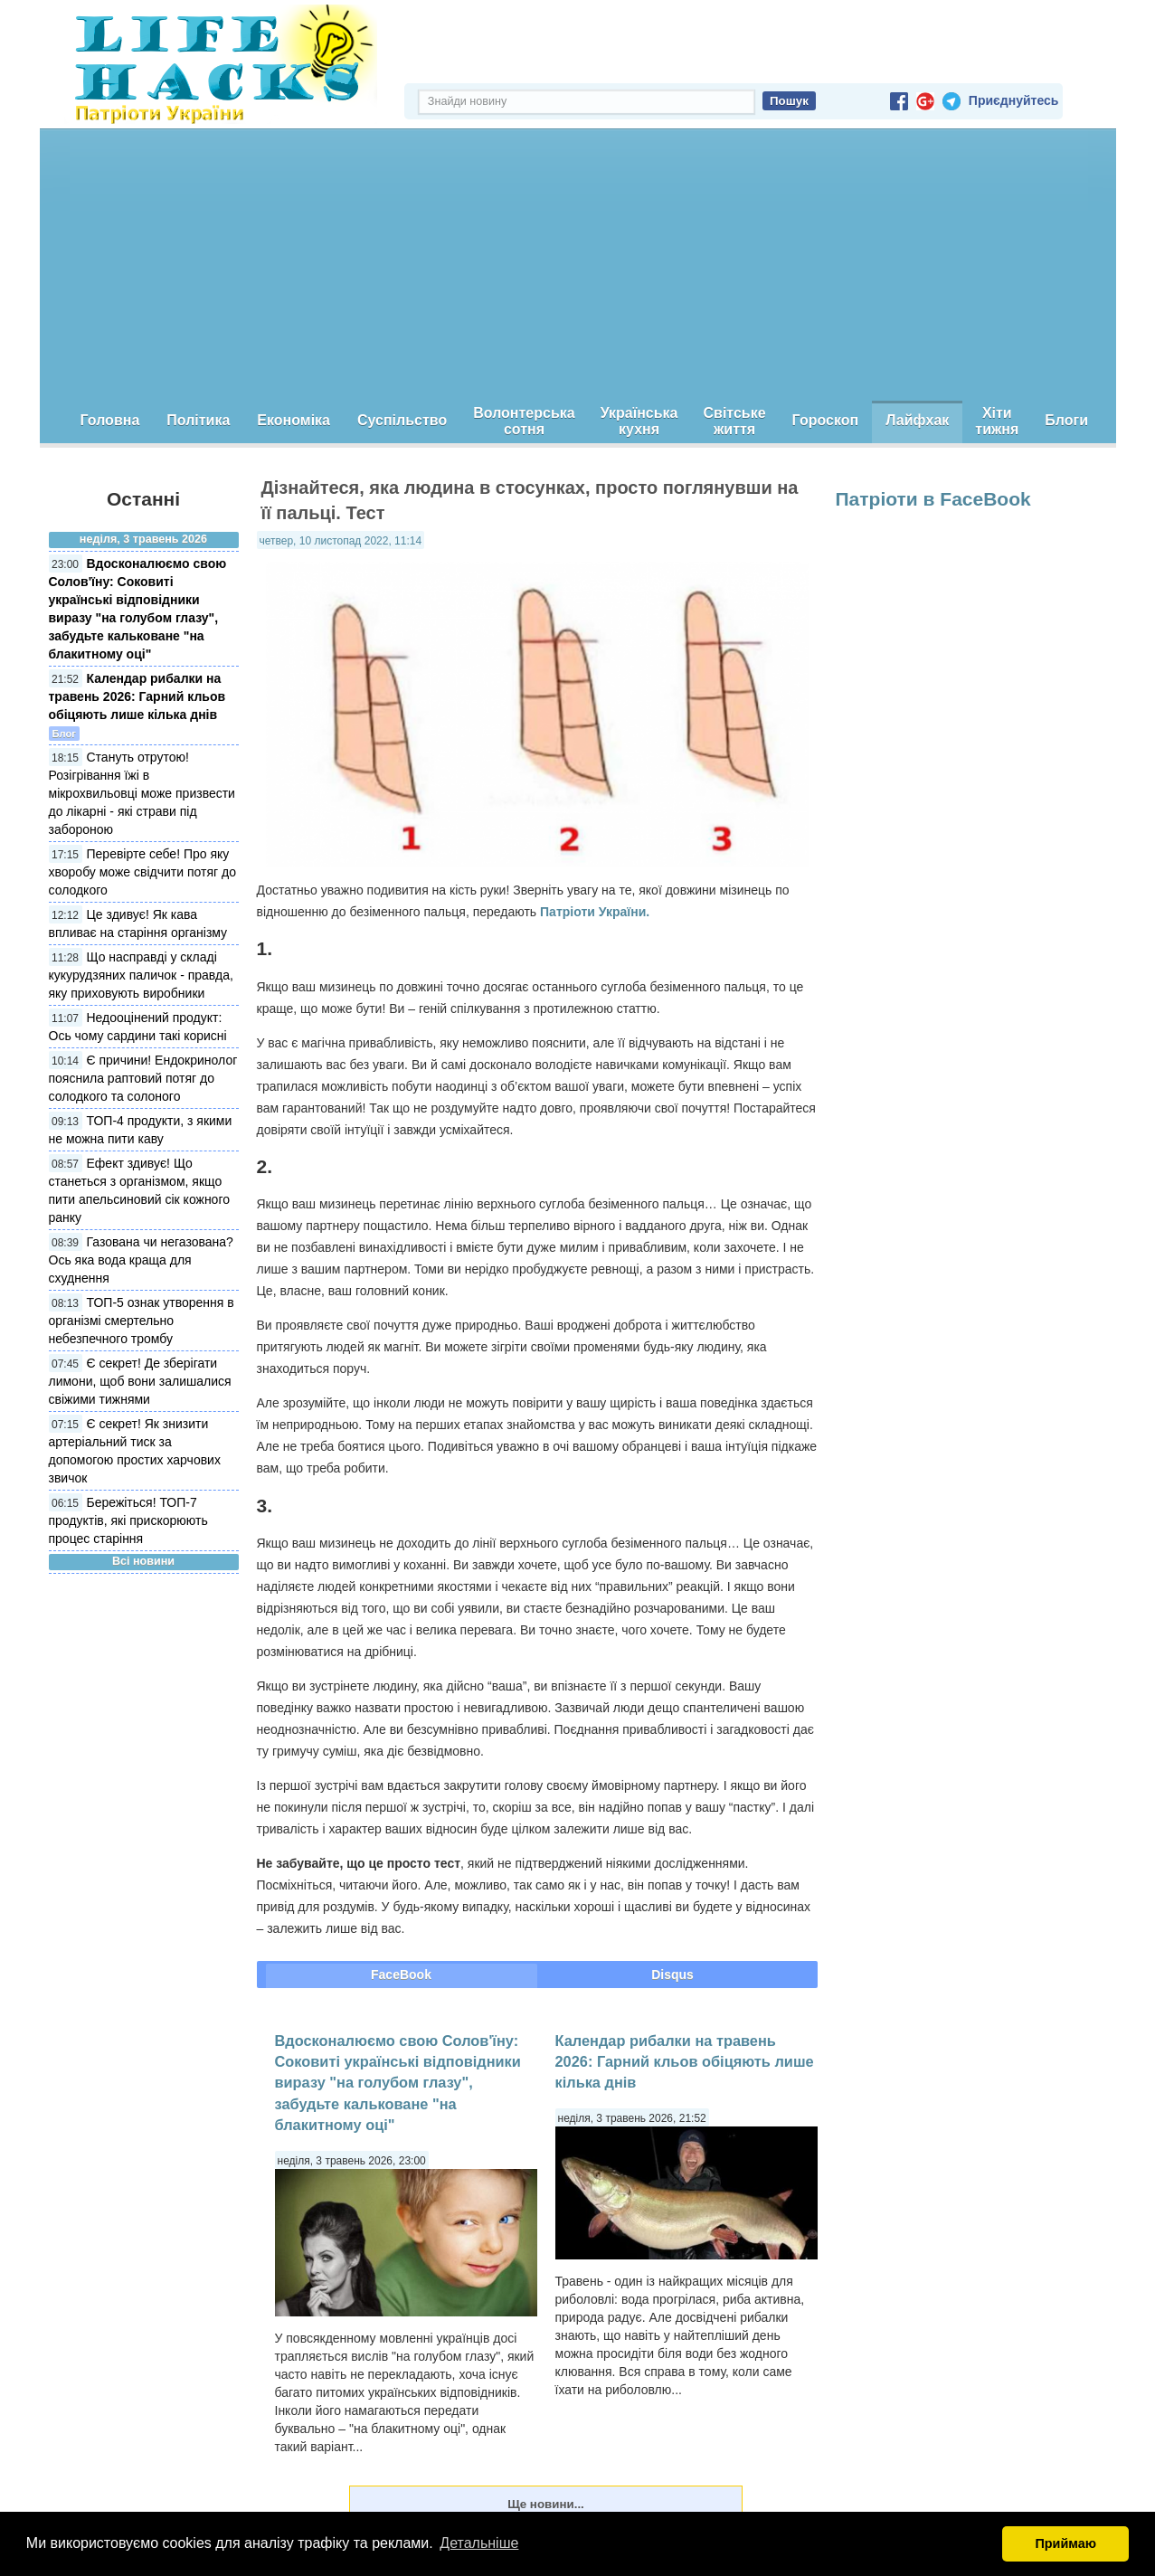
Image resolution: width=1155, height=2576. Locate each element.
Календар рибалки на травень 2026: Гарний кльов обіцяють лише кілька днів (137, 696)
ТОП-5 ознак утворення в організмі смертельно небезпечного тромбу (141, 1320)
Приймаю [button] (1065, 2543)
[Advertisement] (578, 265)
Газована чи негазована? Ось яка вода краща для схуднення (141, 1260)
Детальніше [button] (479, 2543)
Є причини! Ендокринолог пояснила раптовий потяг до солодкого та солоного (143, 1078)
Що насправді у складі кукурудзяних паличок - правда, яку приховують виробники (141, 975)
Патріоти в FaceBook (933, 498)
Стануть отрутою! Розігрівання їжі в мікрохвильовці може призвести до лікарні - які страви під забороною (142, 793)
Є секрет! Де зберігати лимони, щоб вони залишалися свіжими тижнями (140, 1381)
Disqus (672, 1974)
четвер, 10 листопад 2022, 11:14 (341, 541)
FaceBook (401, 1974)
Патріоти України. (594, 911)
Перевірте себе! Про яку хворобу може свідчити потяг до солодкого (143, 872)
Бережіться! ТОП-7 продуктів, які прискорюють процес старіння (128, 1520)
